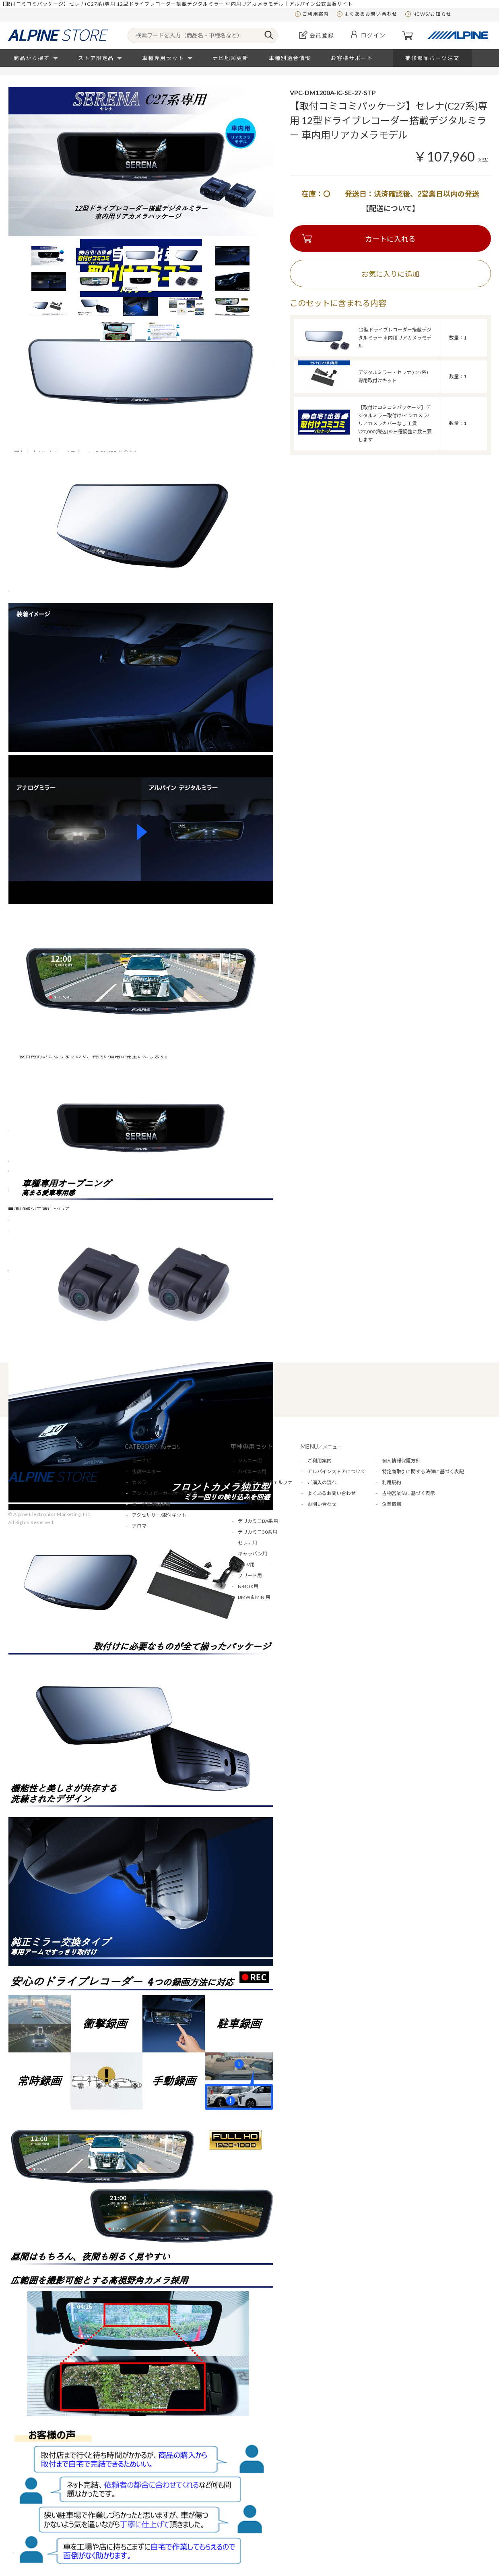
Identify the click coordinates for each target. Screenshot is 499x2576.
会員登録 (321, 35)
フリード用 (250, 1575)
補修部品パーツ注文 (432, 58)
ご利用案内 (315, 14)
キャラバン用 (252, 1554)
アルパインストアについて (336, 1471)
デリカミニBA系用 (258, 1521)
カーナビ (141, 1461)
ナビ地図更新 (230, 58)
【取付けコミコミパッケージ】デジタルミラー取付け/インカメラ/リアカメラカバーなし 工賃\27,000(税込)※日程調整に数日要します (395, 423)
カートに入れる (390, 238)
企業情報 (391, 1504)
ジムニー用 (250, 1461)
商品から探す (32, 58)
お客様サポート (352, 58)
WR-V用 (246, 1564)
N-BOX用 (248, 1586)
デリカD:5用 (251, 1500)
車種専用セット (163, 58)
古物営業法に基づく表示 (408, 1493)
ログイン (373, 35)
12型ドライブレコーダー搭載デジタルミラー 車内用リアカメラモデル (394, 338)
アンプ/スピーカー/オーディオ (165, 1493)
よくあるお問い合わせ (370, 14)
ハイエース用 (252, 1471)
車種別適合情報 (290, 58)
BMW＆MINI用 (254, 1597)
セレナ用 (247, 1543)
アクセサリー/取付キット (159, 1515)
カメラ (139, 1482)
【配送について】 (390, 208)
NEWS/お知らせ (432, 14)
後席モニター (146, 1471)
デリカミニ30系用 (257, 1532)
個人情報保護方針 (401, 1461)
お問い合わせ (321, 1504)
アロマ (139, 1526)
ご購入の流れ (321, 1482)
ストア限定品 (96, 58)
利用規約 (391, 1482)
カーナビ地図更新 (151, 1504)
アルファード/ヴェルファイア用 (265, 1486)
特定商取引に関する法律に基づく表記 (423, 1471)
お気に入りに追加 (390, 273)
